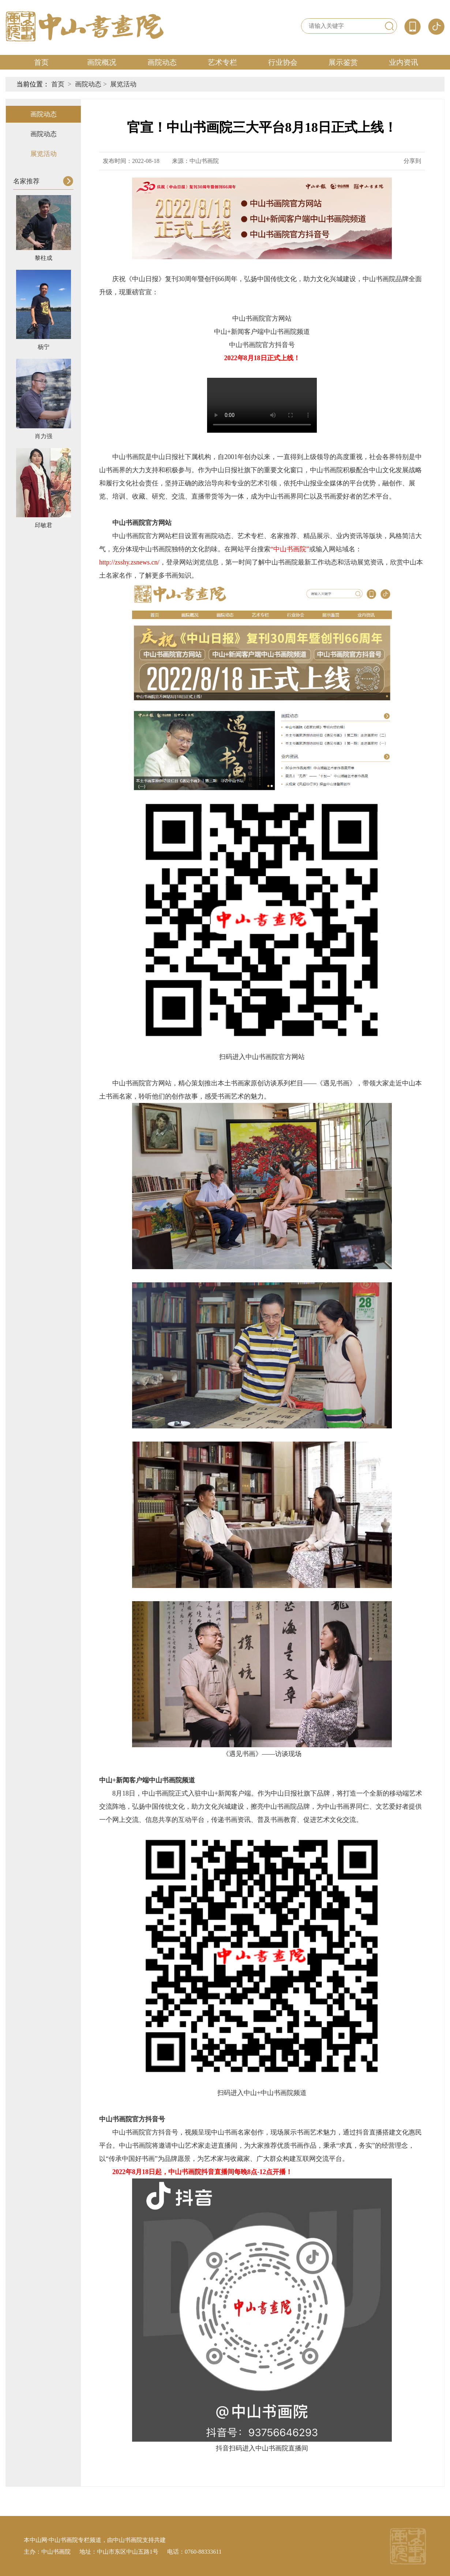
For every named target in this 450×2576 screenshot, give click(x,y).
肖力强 (43, 436)
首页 (41, 62)
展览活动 (123, 84)
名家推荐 (26, 181)
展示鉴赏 (343, 62)
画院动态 (162, 62)
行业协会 (282, 62)
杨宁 (43, 347)
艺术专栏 (222, 62)
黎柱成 (43, 258)
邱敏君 (43, 525)
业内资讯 (403, 62)
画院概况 (101, 62)
